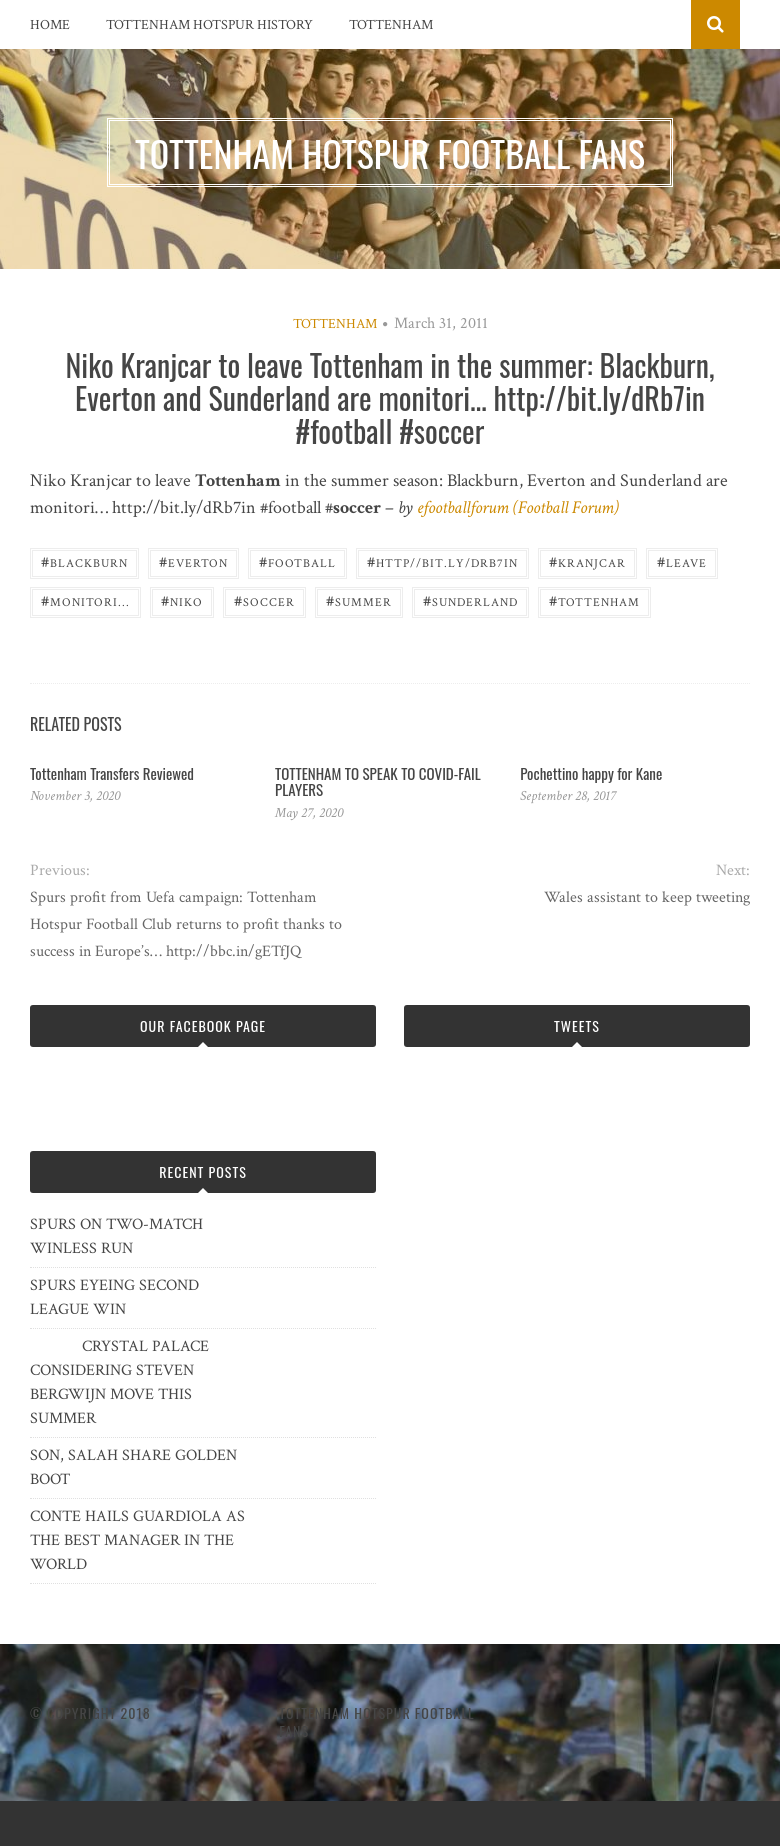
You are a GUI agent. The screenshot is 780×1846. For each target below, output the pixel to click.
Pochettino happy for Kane (591, 773)
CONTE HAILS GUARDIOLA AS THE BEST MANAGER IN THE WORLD (137, 1540)
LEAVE (682, 561)
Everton (193, 561)
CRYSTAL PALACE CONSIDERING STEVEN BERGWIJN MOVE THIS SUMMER (119, 1382)
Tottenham (391, 25)
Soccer (264, 600)
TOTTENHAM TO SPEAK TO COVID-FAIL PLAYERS (378, 781)
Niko (182, 600)
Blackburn (84, 561)
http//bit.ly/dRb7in (442, 561)
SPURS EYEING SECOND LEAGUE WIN (114, 1297)
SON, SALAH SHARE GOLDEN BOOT (133, 1467)
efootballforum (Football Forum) (518, 507)
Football (297, 561)
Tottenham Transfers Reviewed (112, 773)
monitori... (85, 600)
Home (50, 25)
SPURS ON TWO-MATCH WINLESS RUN (116, 1236)
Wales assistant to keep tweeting (647, 897)
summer (359, 600)
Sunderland (470, 600)
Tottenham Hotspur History (209, 25)
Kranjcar (587, 561)
